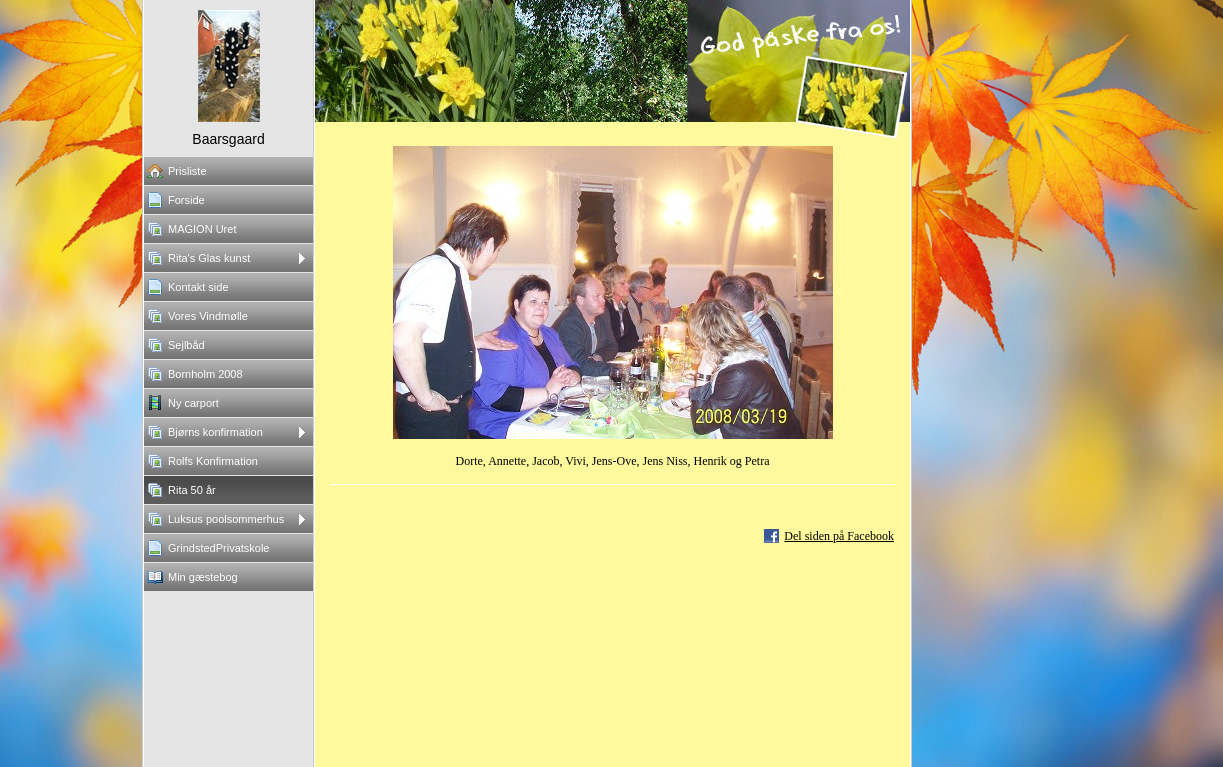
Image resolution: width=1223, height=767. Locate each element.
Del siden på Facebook (839, 536)
